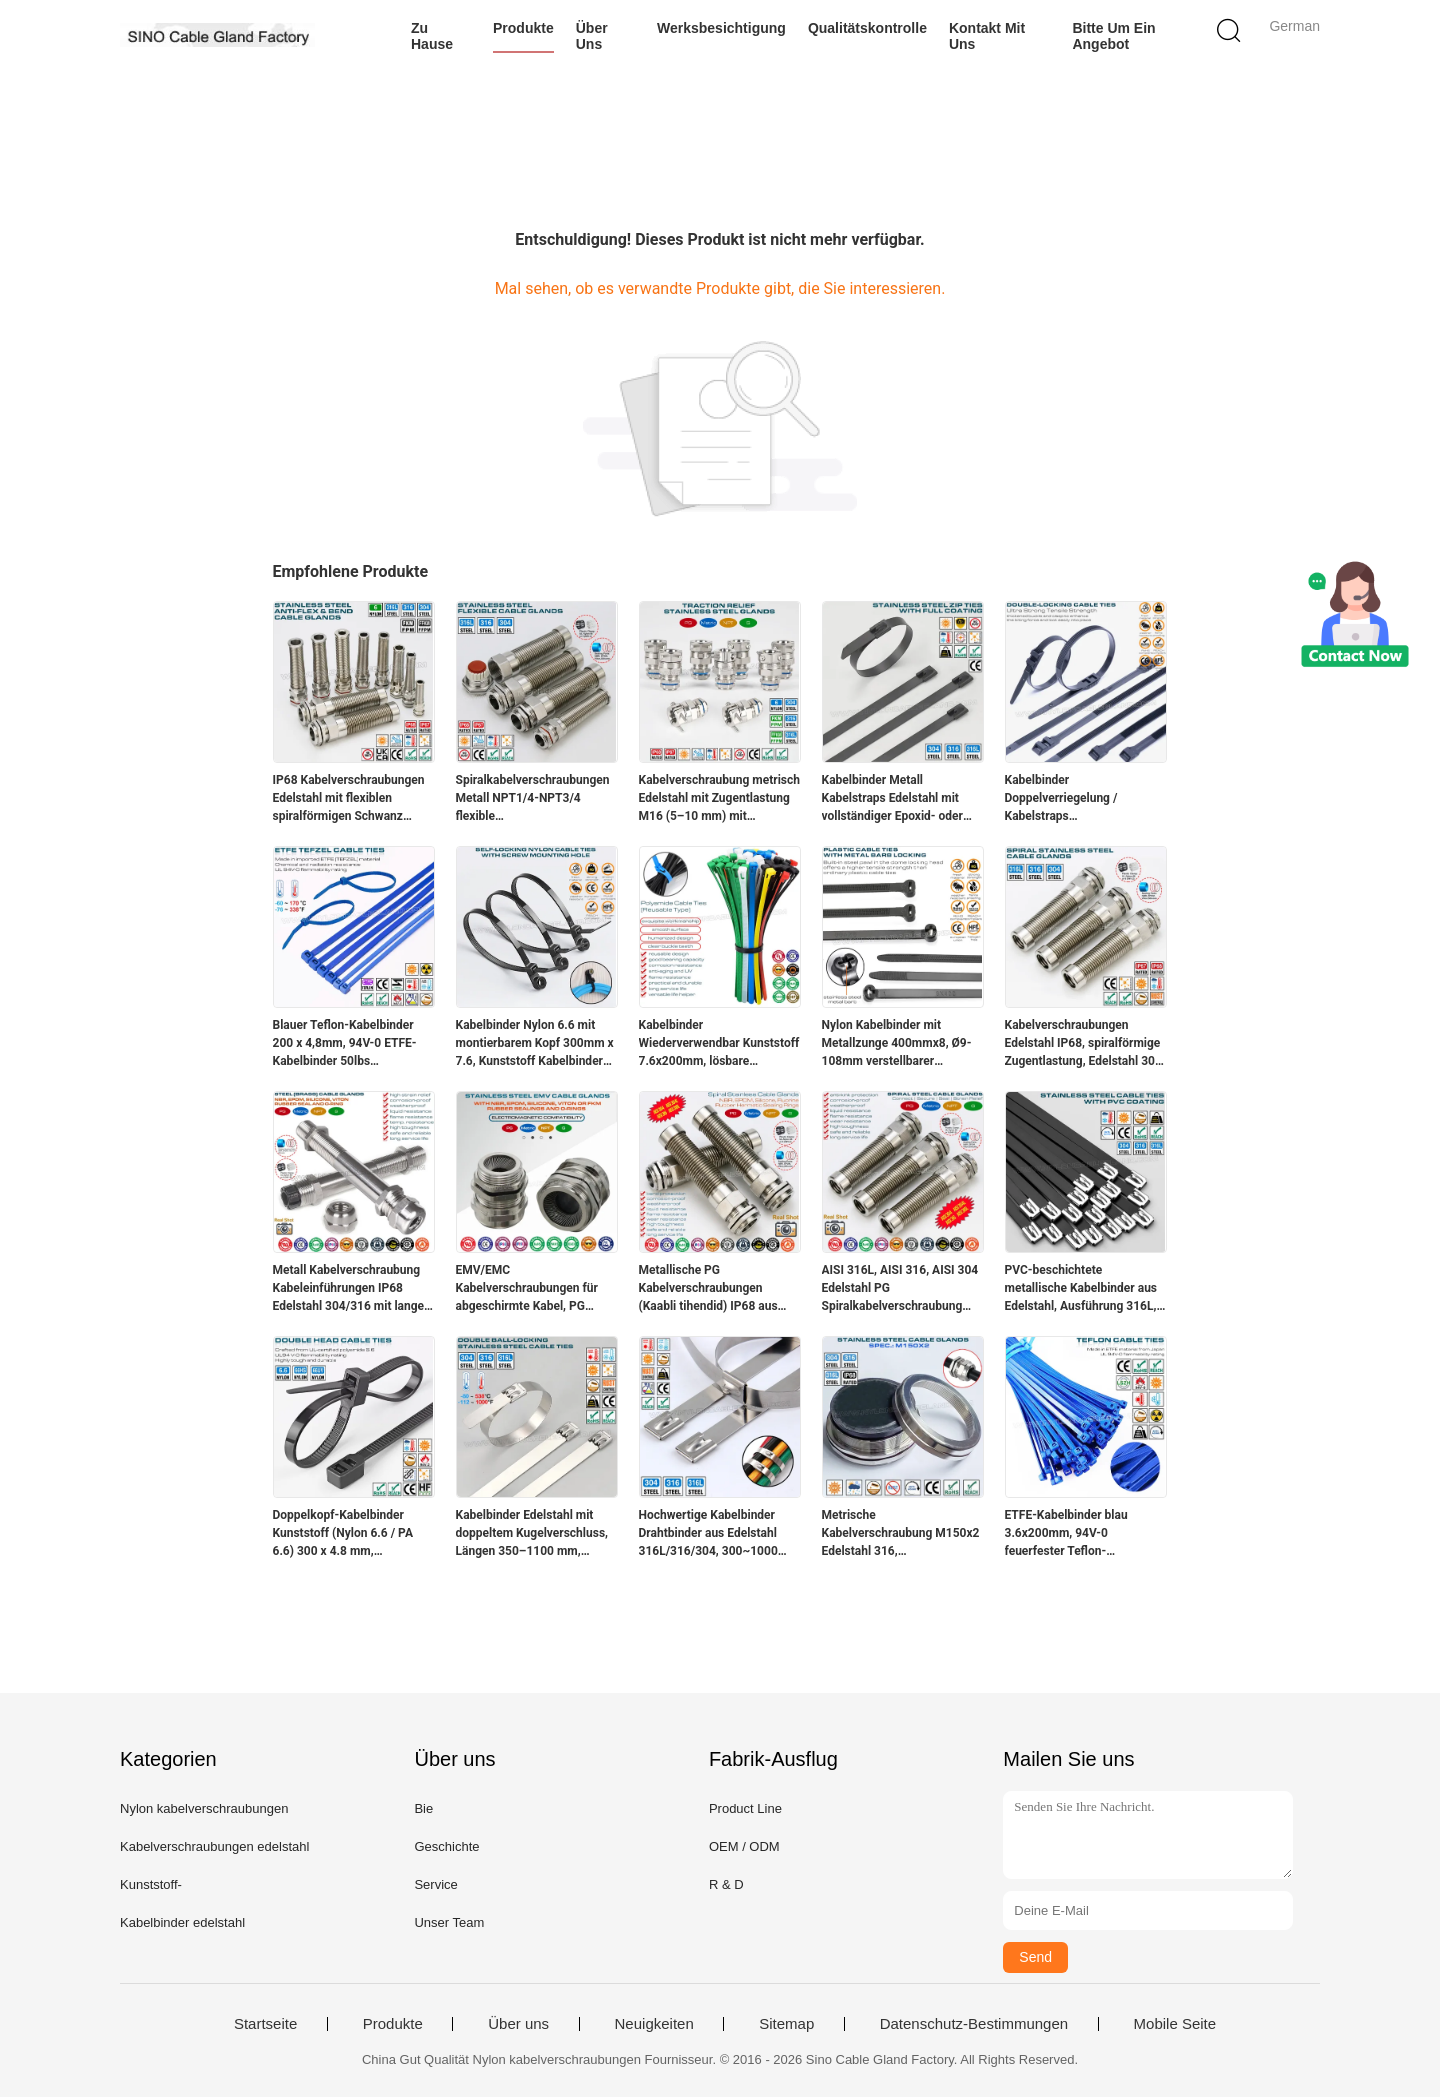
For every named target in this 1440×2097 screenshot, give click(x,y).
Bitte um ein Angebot (1113, 36)
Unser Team (449, 1922)
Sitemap (786, 2024)
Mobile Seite (1175, 2024)
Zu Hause (432, 36)
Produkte (523, 28)
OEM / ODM (744, 1846)
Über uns (592, 36)
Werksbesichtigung (721, 28)
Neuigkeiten (654, 2024)
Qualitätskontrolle (867, 28)
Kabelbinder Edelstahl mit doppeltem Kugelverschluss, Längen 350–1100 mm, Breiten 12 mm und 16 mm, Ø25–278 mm (532, 1534)
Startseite (265, 2024)
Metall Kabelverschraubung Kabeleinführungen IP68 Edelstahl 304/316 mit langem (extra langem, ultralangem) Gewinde (354, 1289)
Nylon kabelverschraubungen (204, 1808)
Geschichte (446, 1846)
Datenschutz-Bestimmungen (974, 2024)
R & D (726, 1884)
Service (435, 1884)
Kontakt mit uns (987, 36)
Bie (423, 1808)
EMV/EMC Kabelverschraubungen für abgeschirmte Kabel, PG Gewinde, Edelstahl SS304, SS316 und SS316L (528, 1289)
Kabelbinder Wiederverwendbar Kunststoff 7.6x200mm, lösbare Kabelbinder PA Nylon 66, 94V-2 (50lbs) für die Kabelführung (719, 1044)
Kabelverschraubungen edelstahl (214, 1846)
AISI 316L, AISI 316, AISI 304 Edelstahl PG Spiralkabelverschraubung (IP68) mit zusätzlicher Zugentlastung (900, 1289)
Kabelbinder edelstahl (182, 1922)
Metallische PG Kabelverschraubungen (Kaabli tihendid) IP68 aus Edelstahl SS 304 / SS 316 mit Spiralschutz (719, 1289)
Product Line (745, 1808)
